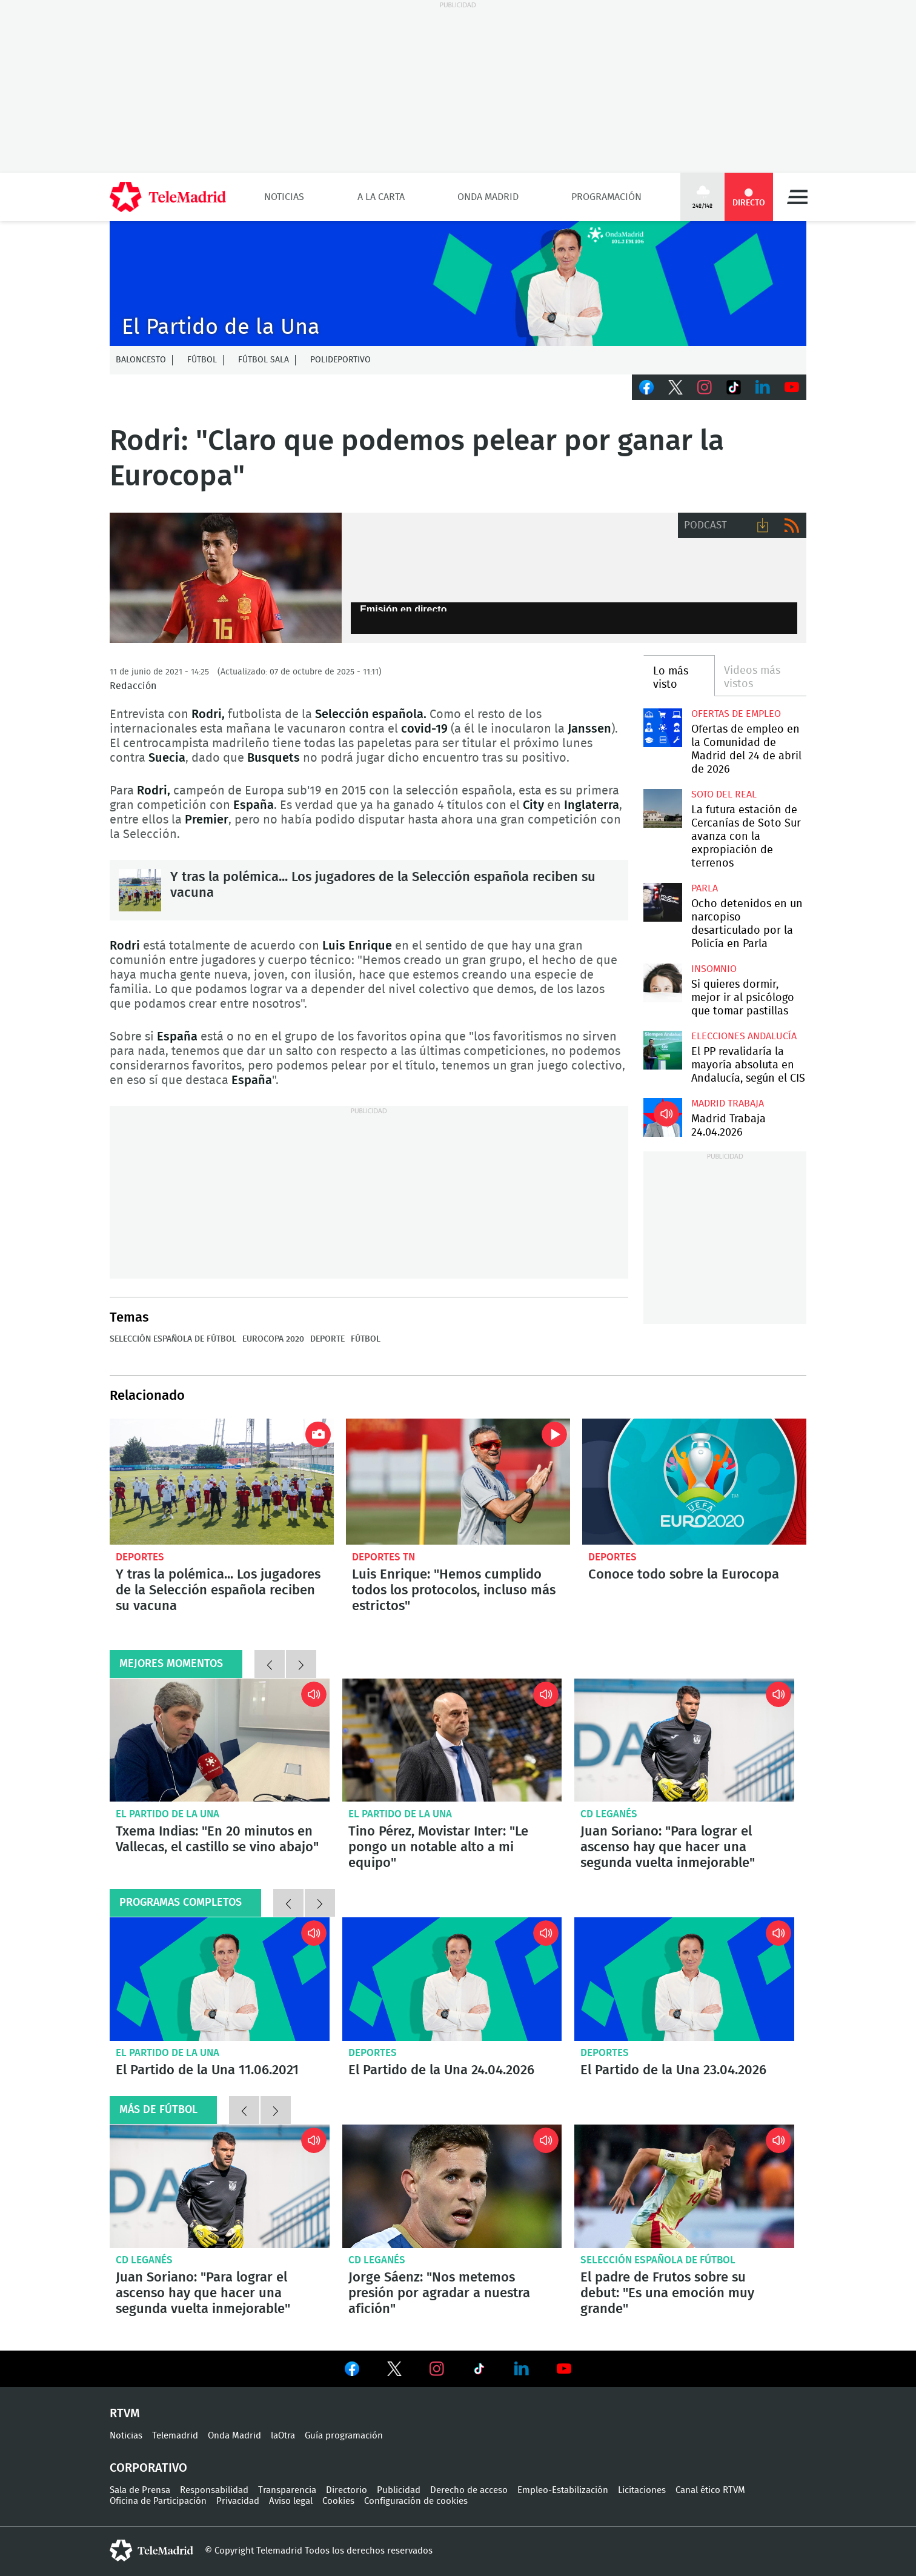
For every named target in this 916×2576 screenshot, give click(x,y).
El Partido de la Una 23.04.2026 (684, 1979)
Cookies (338, 2501)
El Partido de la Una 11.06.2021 (220, 1979)
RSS (791, 525)
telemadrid (151, 2550)
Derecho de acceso (469, 2490)
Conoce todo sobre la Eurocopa (694, 1482)
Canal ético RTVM (710, 2490)
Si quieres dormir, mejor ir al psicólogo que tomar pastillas (662, 983)
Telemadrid (175, 2435)
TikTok (733, 387)
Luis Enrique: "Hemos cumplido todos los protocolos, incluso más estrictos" (458, 1482)
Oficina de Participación (158, 2501)
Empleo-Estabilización (562, 2490)
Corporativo (148, 2468)
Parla (704, 888)
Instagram (704, 387)
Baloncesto (141, 360)
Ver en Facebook (352, 2371)
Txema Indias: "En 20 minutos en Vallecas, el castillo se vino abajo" (220, 1740)
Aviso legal (291, 2501)
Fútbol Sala (263, 360)
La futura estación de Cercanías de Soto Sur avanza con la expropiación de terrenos (662, 808)
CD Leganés (608, 1814)
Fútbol (202, 360)
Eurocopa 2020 (273, 1339)
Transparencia (287, 2490)
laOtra (283, 2435)
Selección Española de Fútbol (173, 1339)
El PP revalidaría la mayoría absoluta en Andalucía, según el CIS (662, 1050)
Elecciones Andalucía (744, 1036)
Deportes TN (383, 1557)
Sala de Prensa (140, 2490)
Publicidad (398, 2490)
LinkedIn (762, 387)
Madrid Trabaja (727, 1103)
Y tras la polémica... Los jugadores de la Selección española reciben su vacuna (140, 890)
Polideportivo (340, 360)
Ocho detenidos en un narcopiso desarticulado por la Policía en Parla (662, 902)
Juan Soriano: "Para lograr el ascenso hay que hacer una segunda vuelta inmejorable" (684, 1740)
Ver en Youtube (564, 2369)
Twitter (675, 387)
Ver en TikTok (479, 2371)
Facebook (646, 387)
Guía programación (344, 2435)
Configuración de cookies (416, 2501)
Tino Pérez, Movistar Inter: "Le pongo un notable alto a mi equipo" (452, 1740)
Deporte (327, 1339)
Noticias (284, 197)
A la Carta (381, 197)
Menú (797, 197)
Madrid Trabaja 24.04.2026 (662, 1117)
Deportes (140, 1557)
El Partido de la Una (167, 1814)
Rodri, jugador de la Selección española (226, 578)
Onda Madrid (488, 197)
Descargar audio (762, 525)
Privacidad (237, 2501)
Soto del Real (724, 794)
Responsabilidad (214, 2490)
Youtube (791, 387)
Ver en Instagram (437, 2369)
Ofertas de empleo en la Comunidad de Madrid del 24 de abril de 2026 (662, 727)
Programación (606, 197)
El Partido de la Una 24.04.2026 (452, 1979)
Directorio (346, 2490)
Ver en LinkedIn (521, 2369)
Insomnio (714, 969)
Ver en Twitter (394, 2371)
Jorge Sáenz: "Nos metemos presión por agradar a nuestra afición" (452, 2186)
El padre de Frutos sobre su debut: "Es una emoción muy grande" (684, 2186)
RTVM (125, 2414)
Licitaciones (642, 2490)
